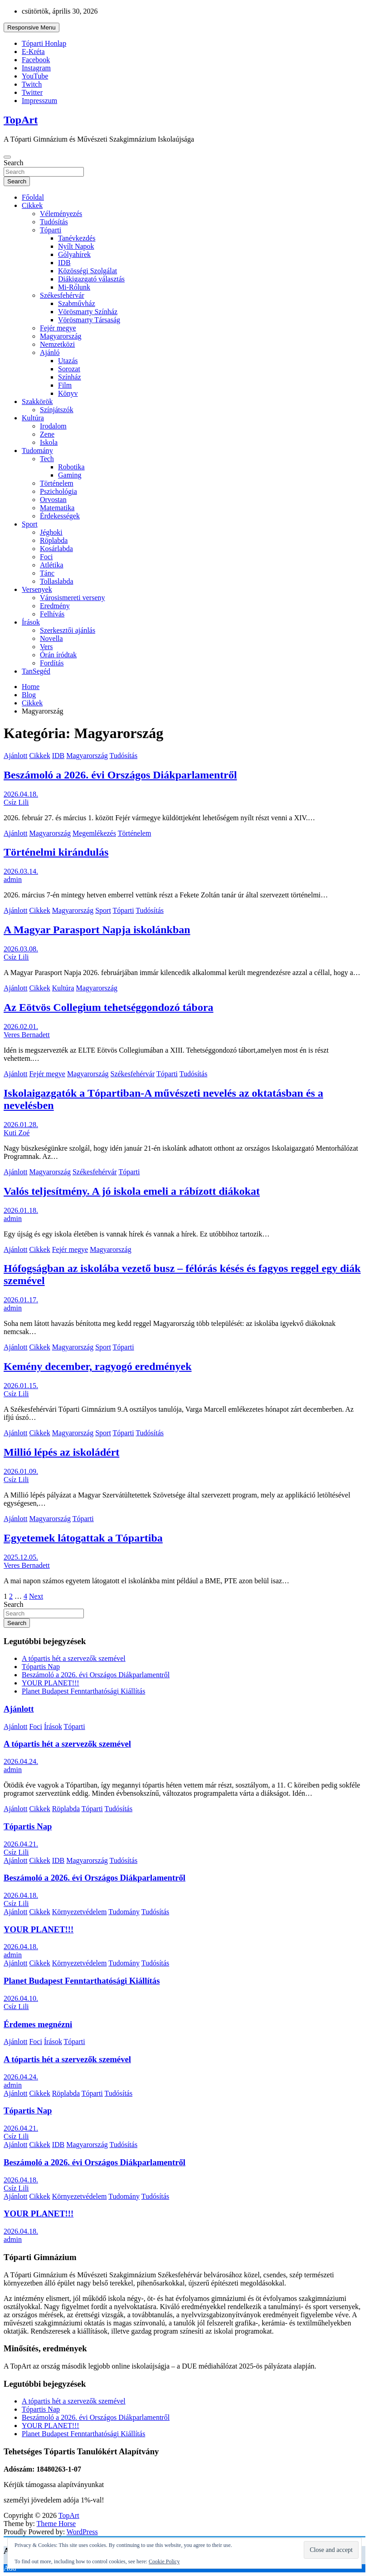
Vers (46, 646)
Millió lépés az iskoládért (61, 1452)
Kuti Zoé (16, 1133)
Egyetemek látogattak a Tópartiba (83, 1538)
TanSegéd (36, 671)
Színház (69, 377)
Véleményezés (61, 213)
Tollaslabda (56, 581)
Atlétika (51, 565)
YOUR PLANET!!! (50, 1683)
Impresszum (39, 100)
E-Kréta (33, 51)
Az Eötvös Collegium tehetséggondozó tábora (109, 1007)
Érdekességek (60, 516)
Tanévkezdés (76, 238)
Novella (51, 638)
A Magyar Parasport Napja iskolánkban (97, 930)
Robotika (71, 467)
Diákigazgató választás (91, 279)
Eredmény (55, 606)
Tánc (47, 573)
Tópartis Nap (41, 1666)
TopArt (21, 120)
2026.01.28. (21, 1124)
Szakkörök (37, 401)
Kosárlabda (56, 548)
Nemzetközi (57, 344)
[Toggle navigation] (7, 157)
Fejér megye (58, 328)
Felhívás (52, 614)
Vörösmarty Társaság (89, 320)
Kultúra (33, 418)
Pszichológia (58, 491)
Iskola (49, 442)
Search (14, 163)
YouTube (35, 76)
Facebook (36, 60)
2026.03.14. (21, 871)
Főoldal (33, 197)
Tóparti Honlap (44, 43)
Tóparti (50, 230)
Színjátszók (56, 410)
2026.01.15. (21, 1385)
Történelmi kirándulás (56, 852)
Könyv (68, 393)
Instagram (36, 68)
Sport (30, 524)
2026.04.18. (21, 794)
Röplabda (54, 540)
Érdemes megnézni (38, 2024)
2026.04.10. (21, 1998)
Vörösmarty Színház (87, 311)
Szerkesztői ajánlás (67, 630)
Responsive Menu (31, 27)
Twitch (32, 84)
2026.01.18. (21, 1210)
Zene (47, 434)
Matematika (57, 508)
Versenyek (37, 589)
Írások (31, 622)
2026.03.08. (21, 949)
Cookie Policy (164, 2561)
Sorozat (69, 369)
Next (36, 1596)
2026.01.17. (21, 1300)
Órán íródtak (58, 655)
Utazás (68, 360)
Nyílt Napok (76, 246)
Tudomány (37, 450)
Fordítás (51, 663)
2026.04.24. (21, 1761)
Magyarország (61, 336)
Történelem (56, 483)
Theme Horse (56, 2523)
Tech (47, 459)
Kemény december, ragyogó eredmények (98, 1366)
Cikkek (32, 205)
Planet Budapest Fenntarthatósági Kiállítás (83, 1691)
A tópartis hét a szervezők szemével (74, 1658)
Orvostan (53, 499)
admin (13, 879)
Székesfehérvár (62, 295)
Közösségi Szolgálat (87, 271)
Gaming (70, 475)
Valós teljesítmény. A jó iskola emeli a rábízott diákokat (132, 1191)
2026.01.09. (21, 1471)
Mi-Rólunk (74, 287)
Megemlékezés (94, 833)
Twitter (32, 92)
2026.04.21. (21, 1844)
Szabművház (76, 303)
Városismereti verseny (72, 597)
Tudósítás (54, 222)
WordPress (82, 2532)
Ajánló (50, 352)
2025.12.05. (21, 1557)
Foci (46, 557)
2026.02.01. (21, 1026)
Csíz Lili (16, 802)
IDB (64, 262)
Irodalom (53, 426)
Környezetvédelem (79, 1912)
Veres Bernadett (27, 1035)
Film (65, 385)
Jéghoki (51, 532)
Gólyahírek (74, 254)
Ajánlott (15, 755)
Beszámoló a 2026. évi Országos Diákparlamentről (120, 775)
